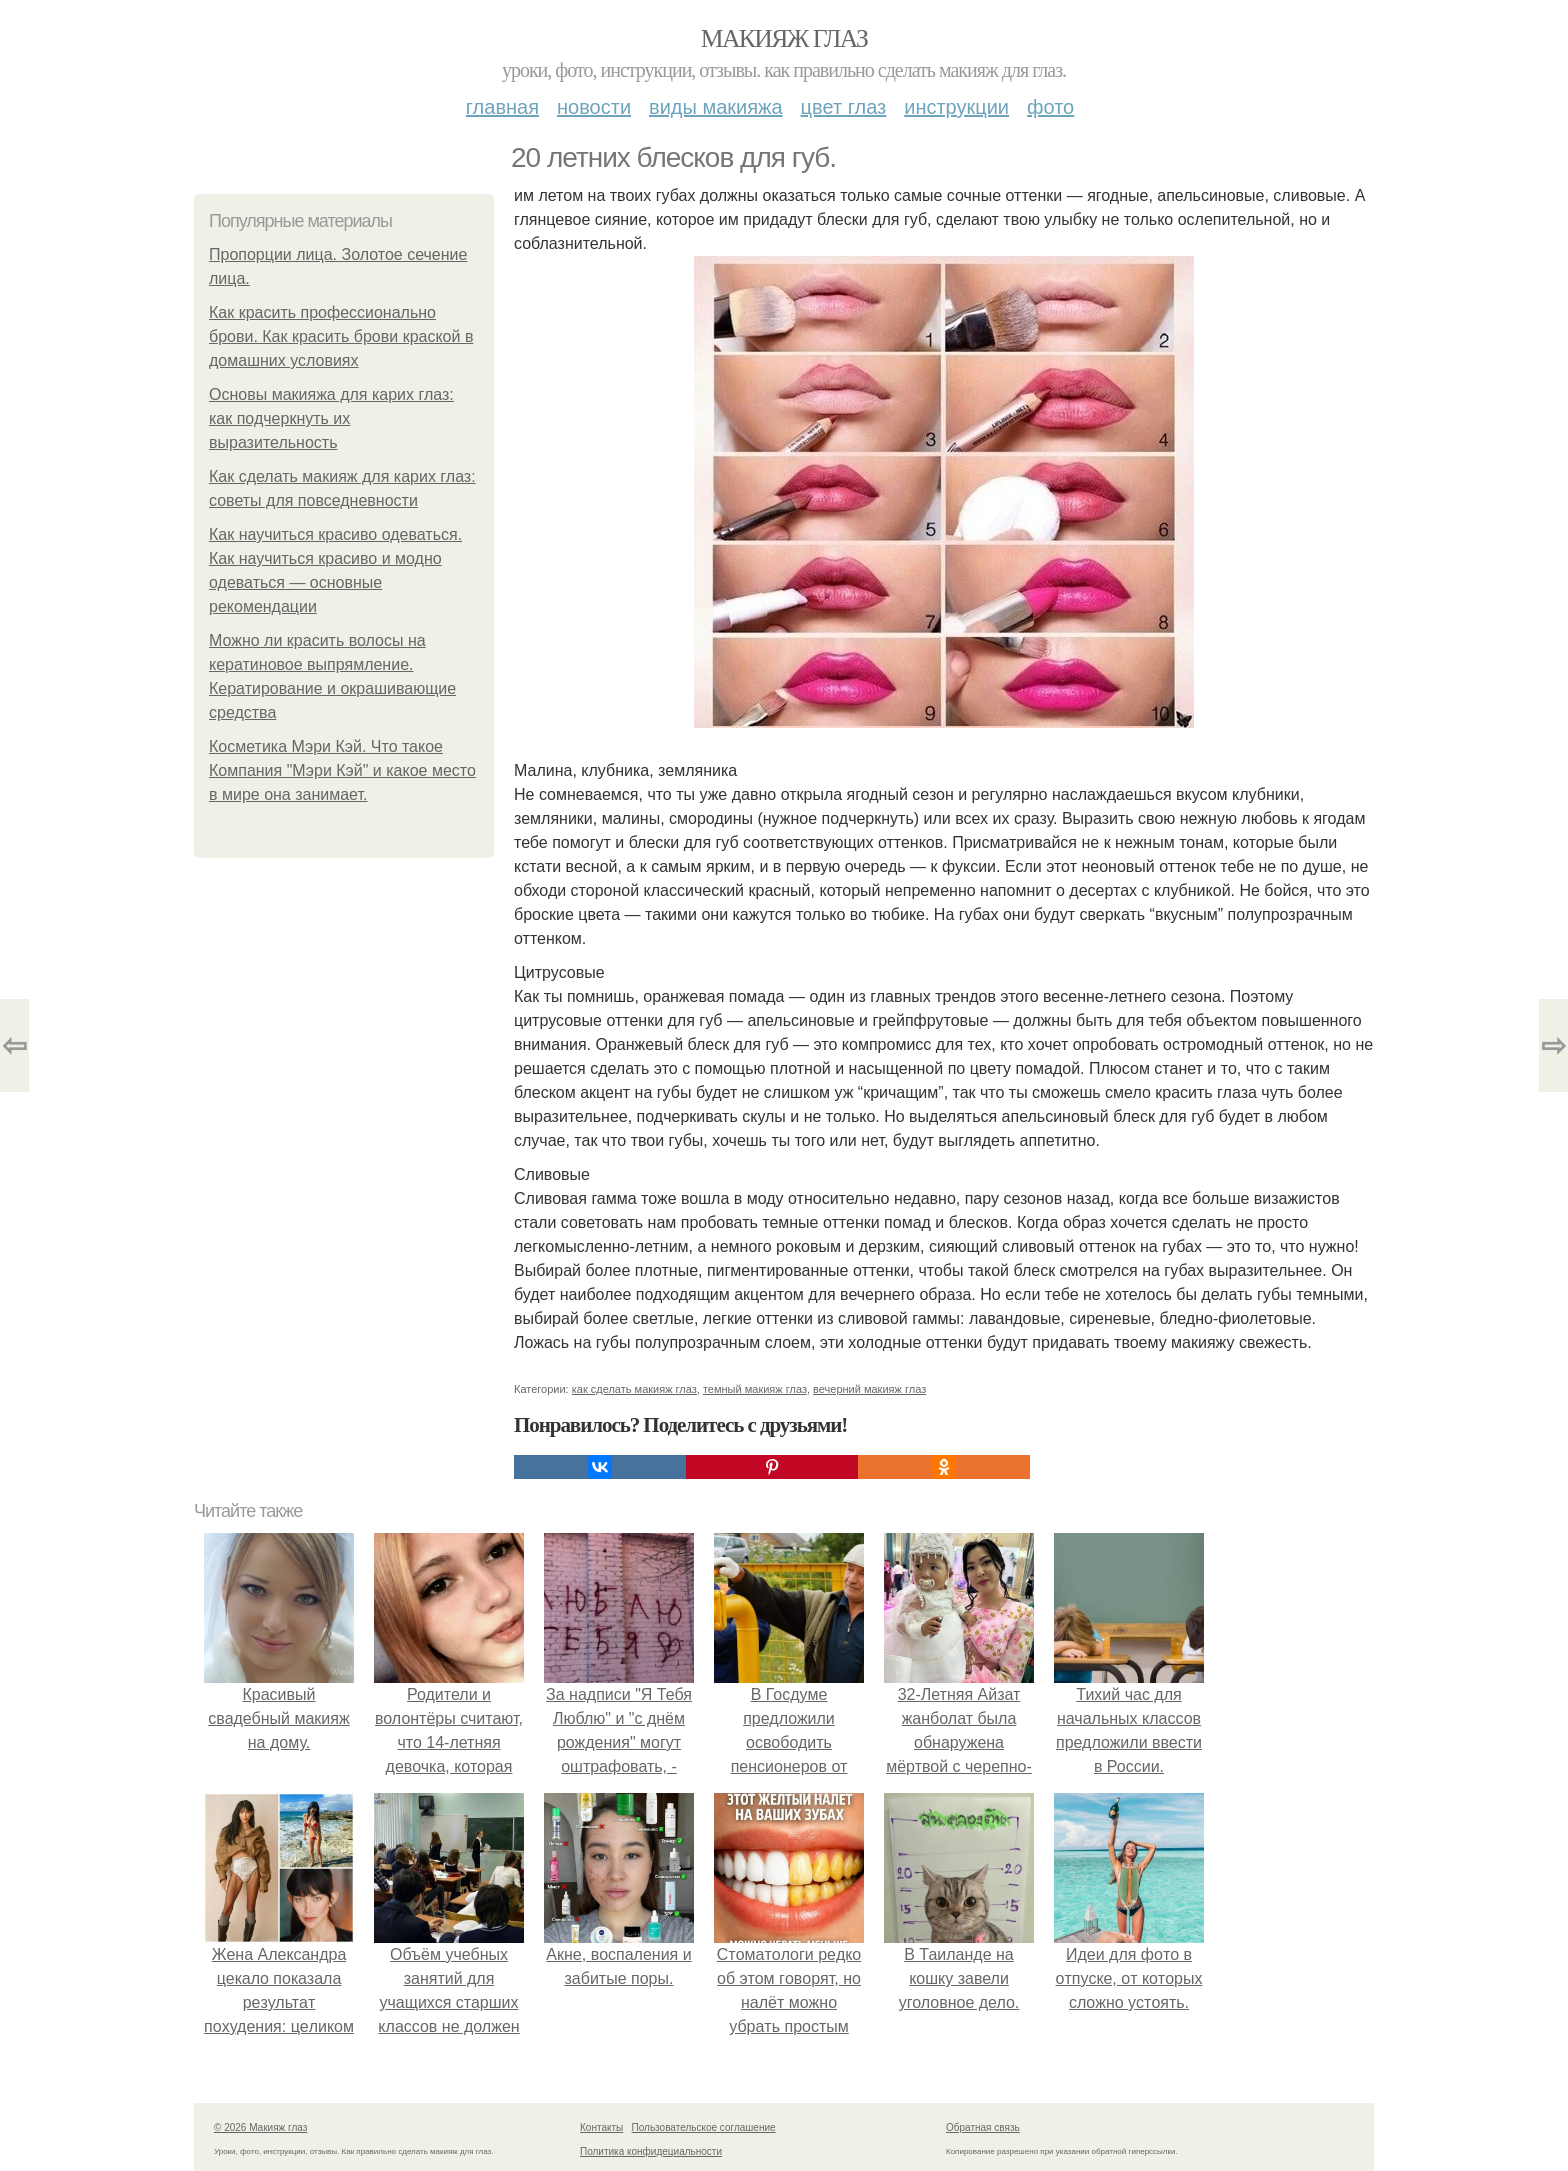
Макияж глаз (784, 38)
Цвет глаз (844, 107)
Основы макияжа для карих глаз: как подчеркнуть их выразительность (331, 418)
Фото (1050, 107)
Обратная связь (983, 2127)
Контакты (601, 2127)
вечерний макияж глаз (869, 1389)
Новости (594, 107)
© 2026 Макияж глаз (260, 2127)
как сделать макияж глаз (634, 1389)
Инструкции (956, 107)
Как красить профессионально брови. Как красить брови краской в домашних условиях (341, 336)
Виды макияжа (716, 107)
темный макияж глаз (755, 1389)
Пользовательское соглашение (704, 2127)
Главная (502, 107)
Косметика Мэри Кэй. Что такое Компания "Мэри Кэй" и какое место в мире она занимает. (342, 770)
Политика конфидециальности (651, 2151)
